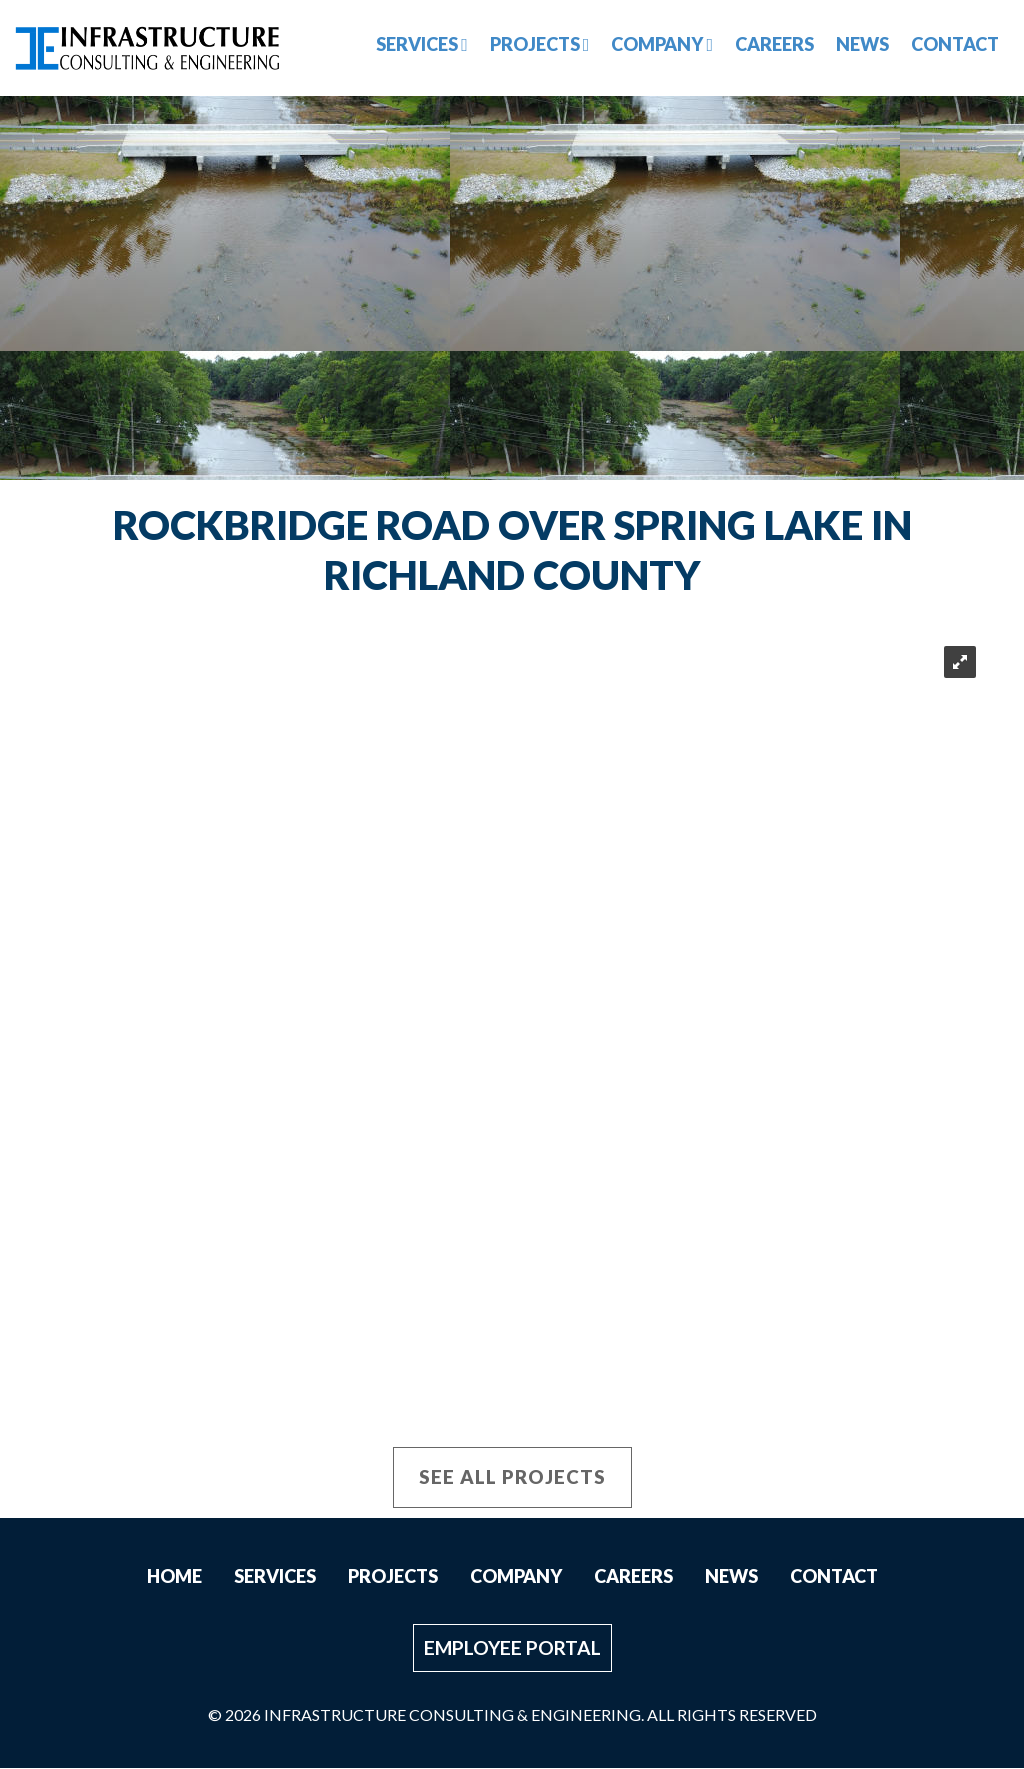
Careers (774, 44)
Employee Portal (512, 1648)
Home (174, 1577)
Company (662, 44)
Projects (540, 44)
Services (422, 44)
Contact (955, 44)
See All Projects (512, 1478)
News (862, 44)
